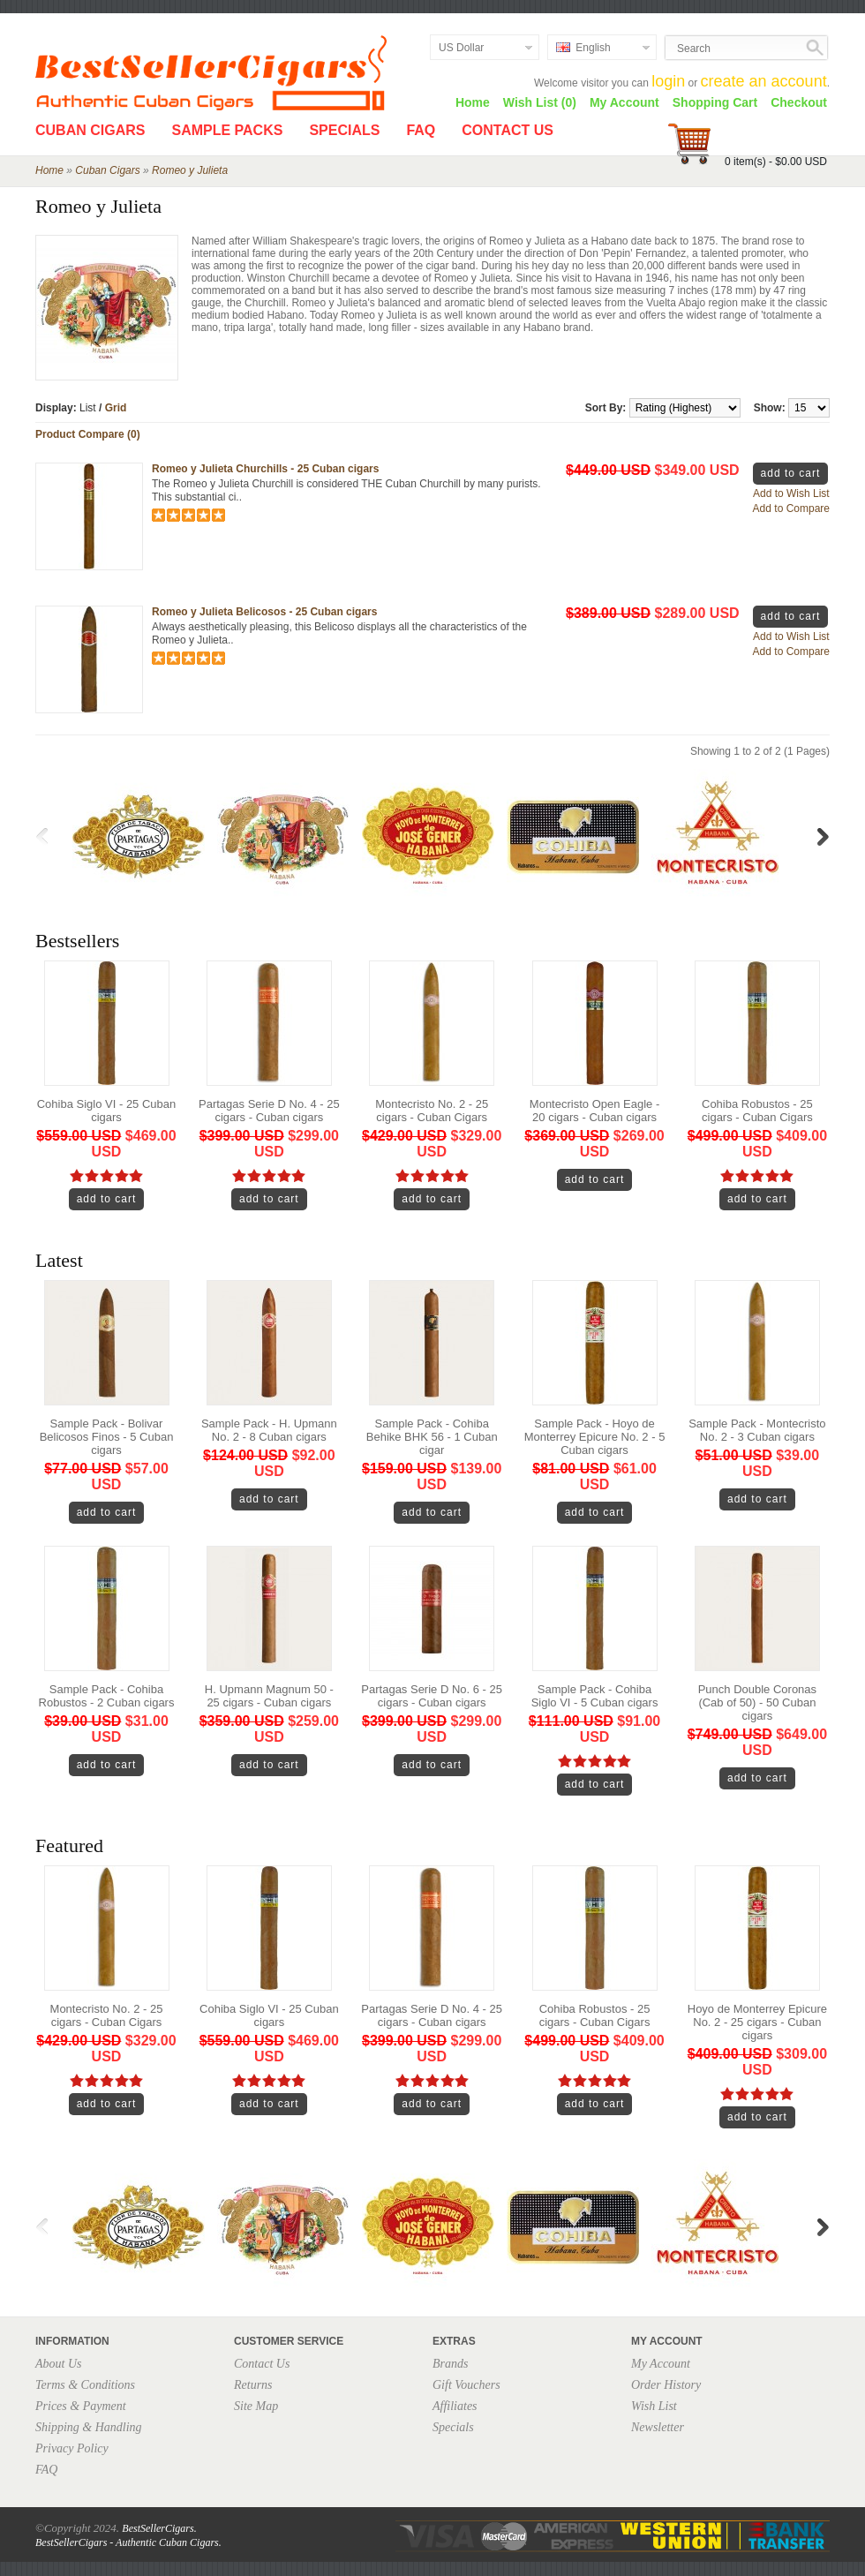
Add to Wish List (791, 493)
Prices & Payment (80, 2406)
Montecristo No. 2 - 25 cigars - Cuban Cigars (431, 1110)
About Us (58, 2363)
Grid (116, 408)
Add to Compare (791, 508)
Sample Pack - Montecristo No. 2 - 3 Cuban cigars (756, 1430)
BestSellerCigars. (159, 2528)
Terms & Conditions (85, 2384)
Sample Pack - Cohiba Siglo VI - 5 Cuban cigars (594, 1696)
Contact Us (507, 130)
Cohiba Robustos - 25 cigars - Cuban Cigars (757, 1110)
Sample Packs (226, 130)
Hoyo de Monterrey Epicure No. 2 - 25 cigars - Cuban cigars (757, 2022)
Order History (666, 2384)
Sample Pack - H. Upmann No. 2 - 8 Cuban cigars (269, 1430)
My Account (624, 102)
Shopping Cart (715, 102)
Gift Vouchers (466, 2384)
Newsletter (657, 2427)
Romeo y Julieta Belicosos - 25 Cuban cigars (264, 612)
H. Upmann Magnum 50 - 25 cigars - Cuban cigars (269, 1696)
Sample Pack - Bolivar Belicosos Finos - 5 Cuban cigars (107, 1437)
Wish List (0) (539, 102)
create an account (764, 81)
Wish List (654, 2406)
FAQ (420, 130)
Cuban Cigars (90, 130)
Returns (253, 2384)
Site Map (256, 2406)
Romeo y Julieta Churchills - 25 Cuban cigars (265, 469)
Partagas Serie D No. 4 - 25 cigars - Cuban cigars (269, 1110)
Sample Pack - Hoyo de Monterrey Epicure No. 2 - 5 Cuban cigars (595, 1437)
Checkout (799, 102)
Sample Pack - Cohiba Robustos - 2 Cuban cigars (107, 1696)
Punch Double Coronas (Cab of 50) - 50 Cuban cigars (757, 1702)
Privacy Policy (72, 2448)
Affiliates (455, 2406)
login (668, 81)
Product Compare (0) (87, 434)
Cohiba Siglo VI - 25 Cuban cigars (107, 1110)
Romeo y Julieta (190, 170)
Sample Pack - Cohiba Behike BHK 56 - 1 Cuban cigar (432, 1437)
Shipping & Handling (88, 2427)
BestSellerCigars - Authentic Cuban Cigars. (128, 2542)
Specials (344, 130)
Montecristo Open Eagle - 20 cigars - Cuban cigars (594, 1110)
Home (472, 102)
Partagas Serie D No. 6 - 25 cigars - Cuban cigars (431, 1696)
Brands (450, 2363)
